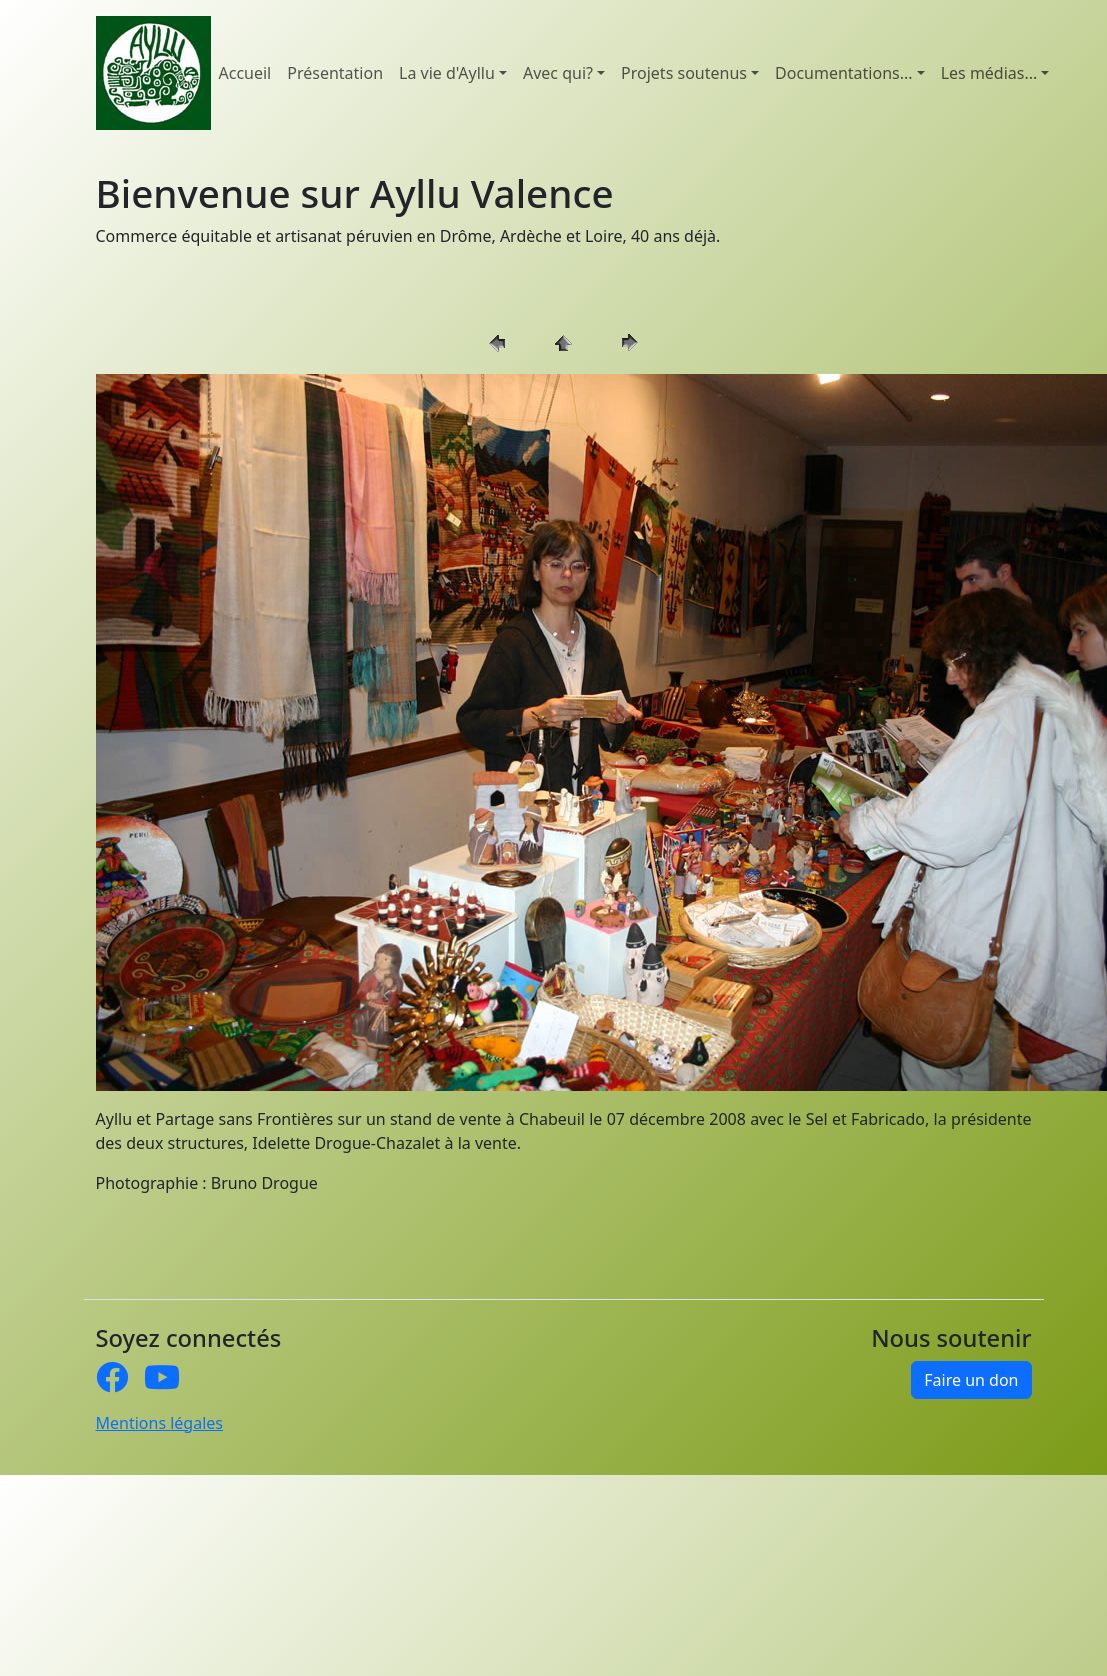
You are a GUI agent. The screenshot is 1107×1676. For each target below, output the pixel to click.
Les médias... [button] (989, 73)
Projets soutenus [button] (684, 73)
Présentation (335, 73)
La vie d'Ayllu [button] (447, 73)
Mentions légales (160, 1423)
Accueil (245, 73)
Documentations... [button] (844, 73)
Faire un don (971, 1380)
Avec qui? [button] (558, 73)
